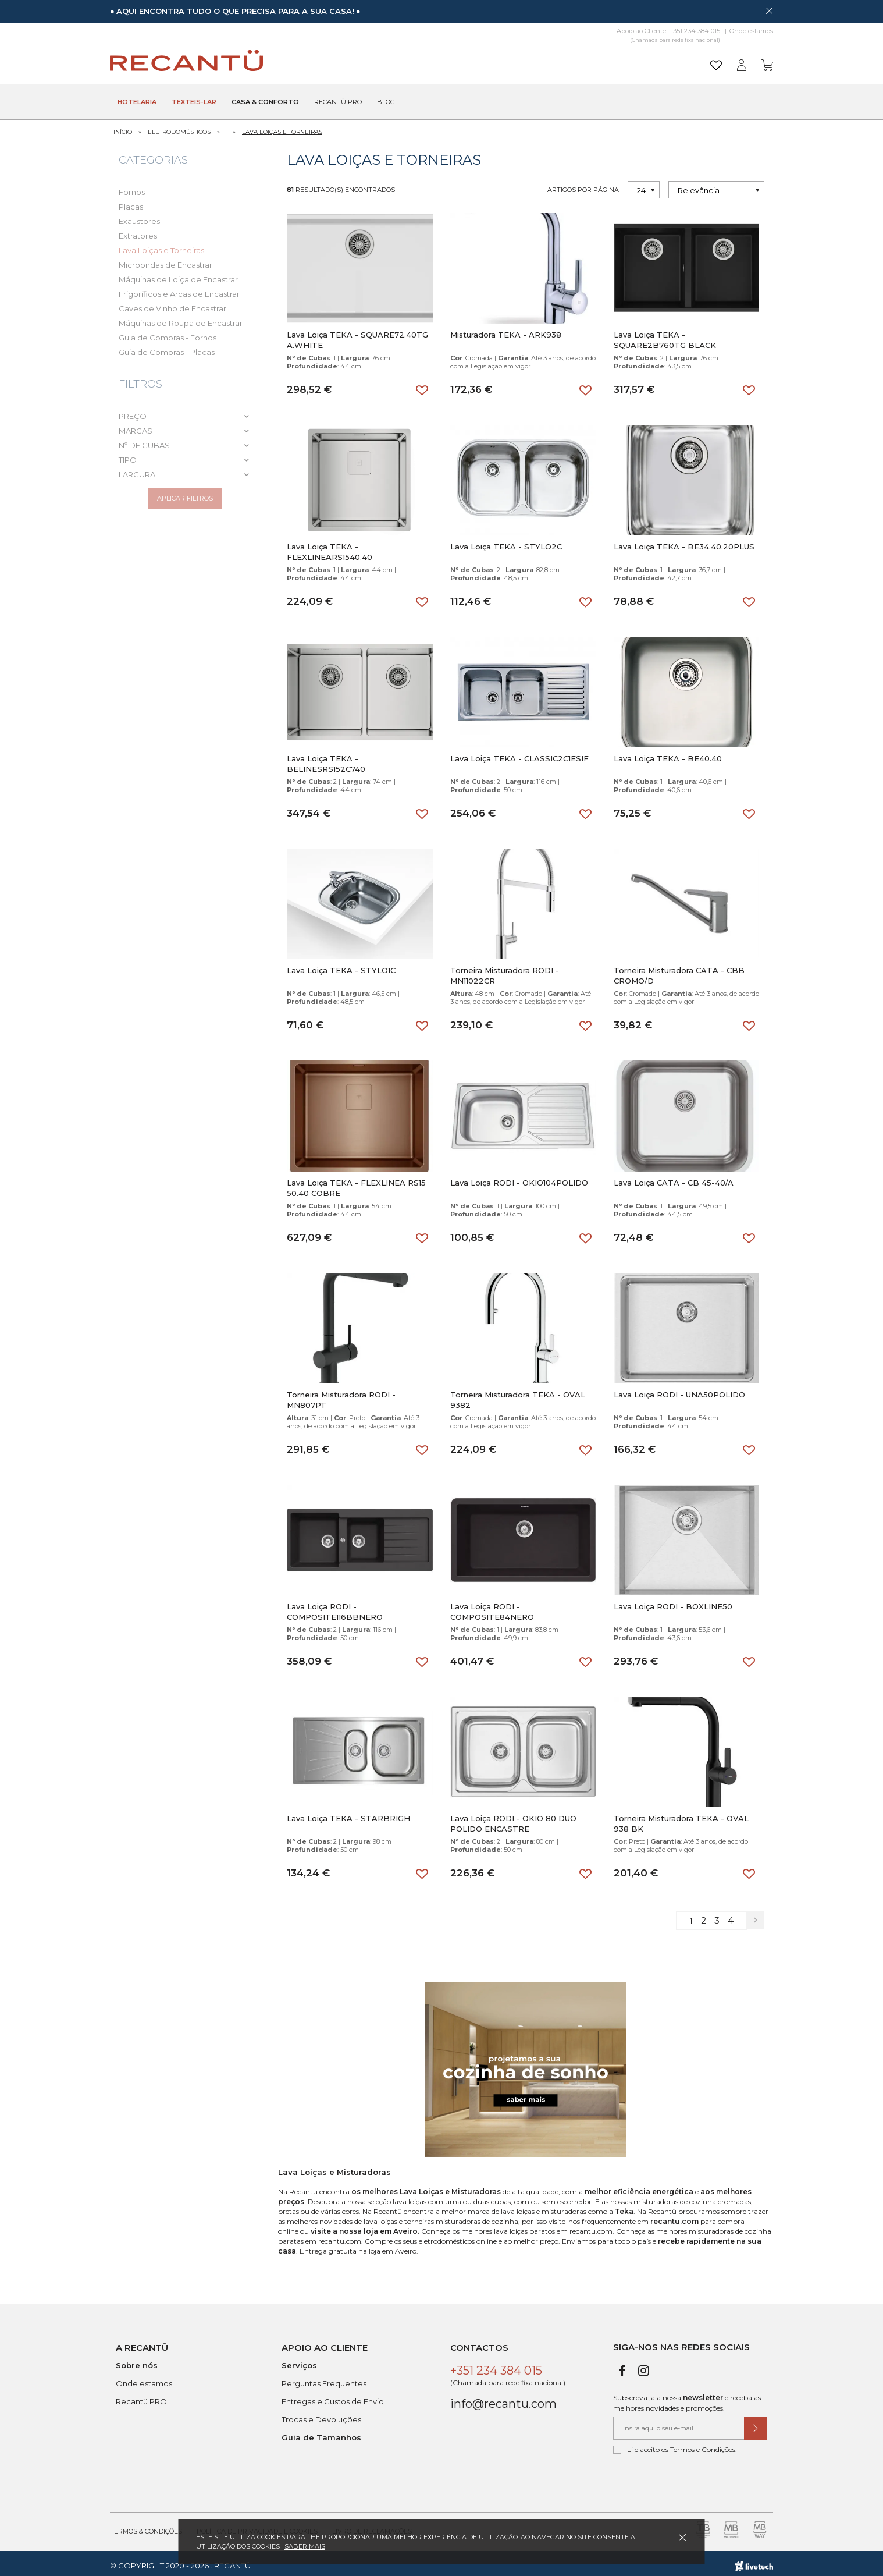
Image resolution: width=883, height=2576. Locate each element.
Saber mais (304, 2546)
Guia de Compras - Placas (167, 347)
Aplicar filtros (185, 498)
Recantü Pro (338, 102)
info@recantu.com (503, 2399)
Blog (386, 102)
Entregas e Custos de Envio (333, 2396)
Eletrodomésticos (179, 126)
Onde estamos (751, 31)
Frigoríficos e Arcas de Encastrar (179, 288)
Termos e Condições (702, 2444)
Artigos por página (583, 184)
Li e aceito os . (675, 2445)
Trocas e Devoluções (321, 2414)
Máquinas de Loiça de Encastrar (178, 274)
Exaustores (139, 216)
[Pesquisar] (531, 61)
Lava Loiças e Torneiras (282, 126)
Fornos (132, 186)
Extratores (138, 230)
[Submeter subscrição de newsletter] (755, 2423)
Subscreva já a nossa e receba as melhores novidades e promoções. (687, 2398)
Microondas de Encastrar (165, 259)
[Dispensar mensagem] (769, 10)
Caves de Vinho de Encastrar (172, 303)
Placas (131, 201)
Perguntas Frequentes (324, 2378)
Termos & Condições (146, 2526)
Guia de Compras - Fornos (167, 332)
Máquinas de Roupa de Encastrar (181, 317)
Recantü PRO (141, 2396)
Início (122, 126)
